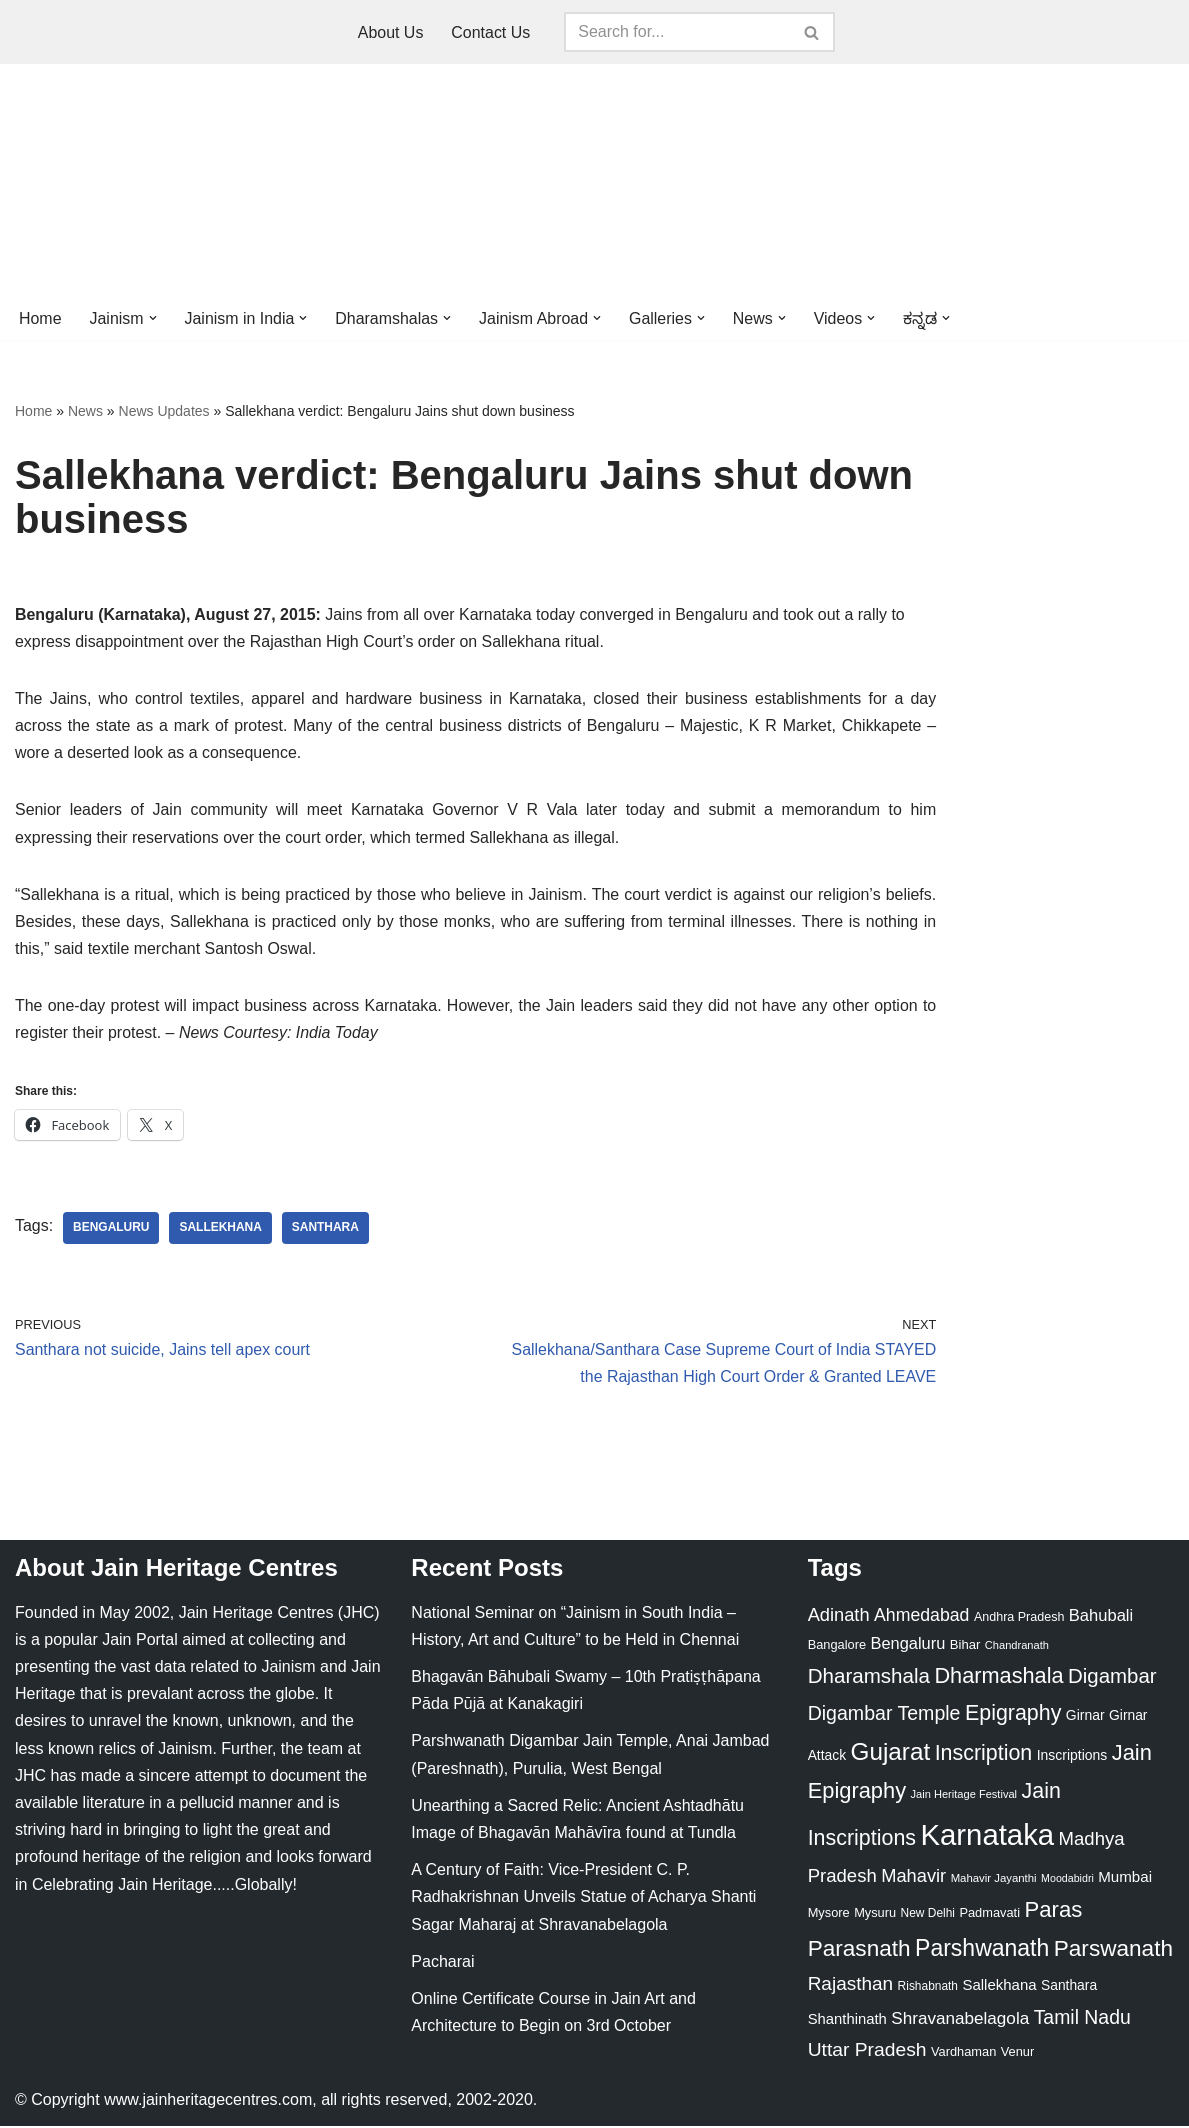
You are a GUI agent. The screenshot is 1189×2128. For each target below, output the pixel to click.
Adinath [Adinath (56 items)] (839, 1616)
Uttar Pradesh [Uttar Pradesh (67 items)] (867, 2051)
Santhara (326, 1230)
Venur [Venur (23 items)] (1017, 2053)
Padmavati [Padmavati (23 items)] (989, 1915)
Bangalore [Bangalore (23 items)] (837, 1646)
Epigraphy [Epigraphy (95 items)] (1013, 1715)
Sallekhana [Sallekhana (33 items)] (999, 1987)
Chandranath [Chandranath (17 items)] (1017, 1647)
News (85, 411)
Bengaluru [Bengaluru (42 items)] (908, 1645)
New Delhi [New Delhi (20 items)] (928, 1916)
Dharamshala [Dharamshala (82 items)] (869, 1677)
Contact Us (490, 32)
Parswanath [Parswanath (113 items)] (1113, 1950)
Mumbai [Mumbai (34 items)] (1125, 1878)
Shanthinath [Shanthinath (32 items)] (847, 2021)
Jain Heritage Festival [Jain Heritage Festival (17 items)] (964, 1797)
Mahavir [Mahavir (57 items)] (913, 1877)
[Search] (677, 32)
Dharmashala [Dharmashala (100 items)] (998, 1677)
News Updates (164, 411)
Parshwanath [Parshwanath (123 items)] (982, 1950)
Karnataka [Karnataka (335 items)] (987, 1836)
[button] (153, 318)
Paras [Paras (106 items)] (1053, 1912)
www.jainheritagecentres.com (208, 2102)
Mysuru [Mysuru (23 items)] (875, 1915)
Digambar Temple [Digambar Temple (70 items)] (884, 1715)
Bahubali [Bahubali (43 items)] (1101, 1617)
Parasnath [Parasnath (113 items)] (859, 1950)
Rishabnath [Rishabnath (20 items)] (928, 1989)
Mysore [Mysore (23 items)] (829, 1915)
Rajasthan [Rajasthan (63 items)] (851, 1986)
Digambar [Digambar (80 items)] (1112, 1678)
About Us (391, 32)
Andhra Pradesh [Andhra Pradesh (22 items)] (1019, 1619)
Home (40, 318)
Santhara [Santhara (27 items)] (1069, 1988)
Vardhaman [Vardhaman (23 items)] (963, 2053)
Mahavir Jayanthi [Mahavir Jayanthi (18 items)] (994, 1880)
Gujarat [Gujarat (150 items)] (891, 1754)
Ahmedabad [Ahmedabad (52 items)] (921, 1617)
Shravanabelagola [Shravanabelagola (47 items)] (960, 2020)
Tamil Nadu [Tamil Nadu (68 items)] (1082, 2019)
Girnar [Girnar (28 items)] (1085, 1717)
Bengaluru (111, 1230)
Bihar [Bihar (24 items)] (965, 1646)
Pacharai (442, 1963)
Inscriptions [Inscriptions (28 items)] (1072, 1758)
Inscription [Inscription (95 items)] (984, 1756)
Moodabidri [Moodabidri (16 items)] (1067, 1880)
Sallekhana (221, 1230)
